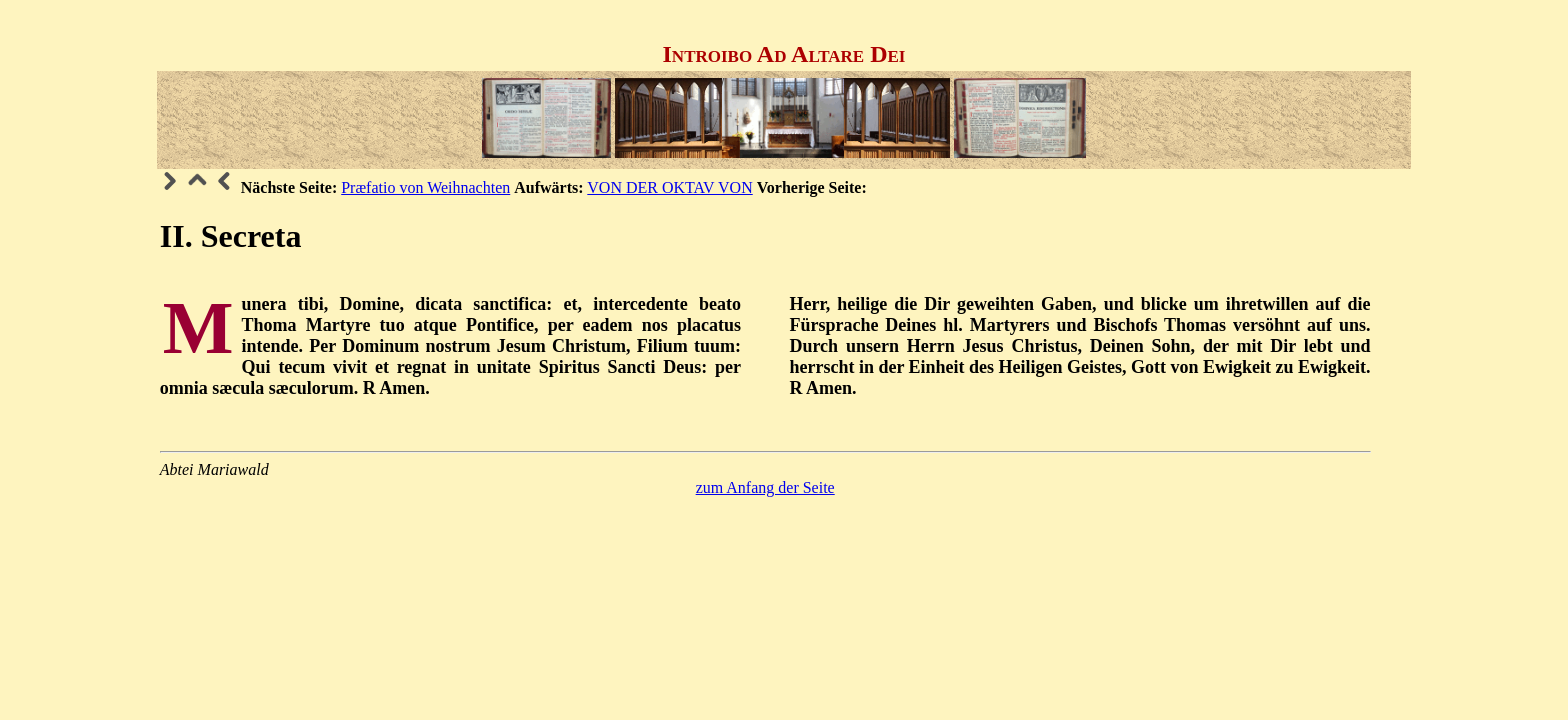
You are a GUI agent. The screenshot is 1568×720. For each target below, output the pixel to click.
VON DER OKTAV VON (669, 187)
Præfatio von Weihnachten (425, 187)
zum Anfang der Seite (765, 487)
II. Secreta (231, 236)
